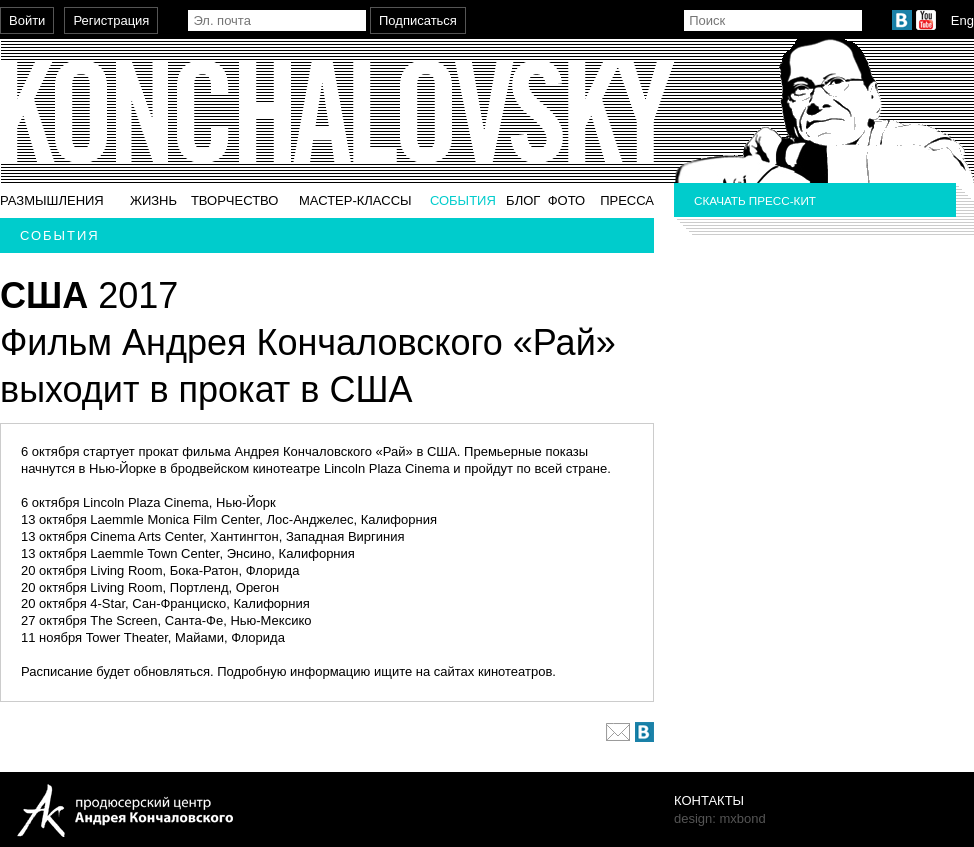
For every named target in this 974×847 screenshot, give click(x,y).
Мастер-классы (355, 200)
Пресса (627, 200)
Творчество (235, 200)
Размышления (52, 200)
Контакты (709, 800)
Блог (523, 200)
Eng (962, 20)
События (463, 200)
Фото (566, 200)
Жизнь (153, 200)
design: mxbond (720, 818)
